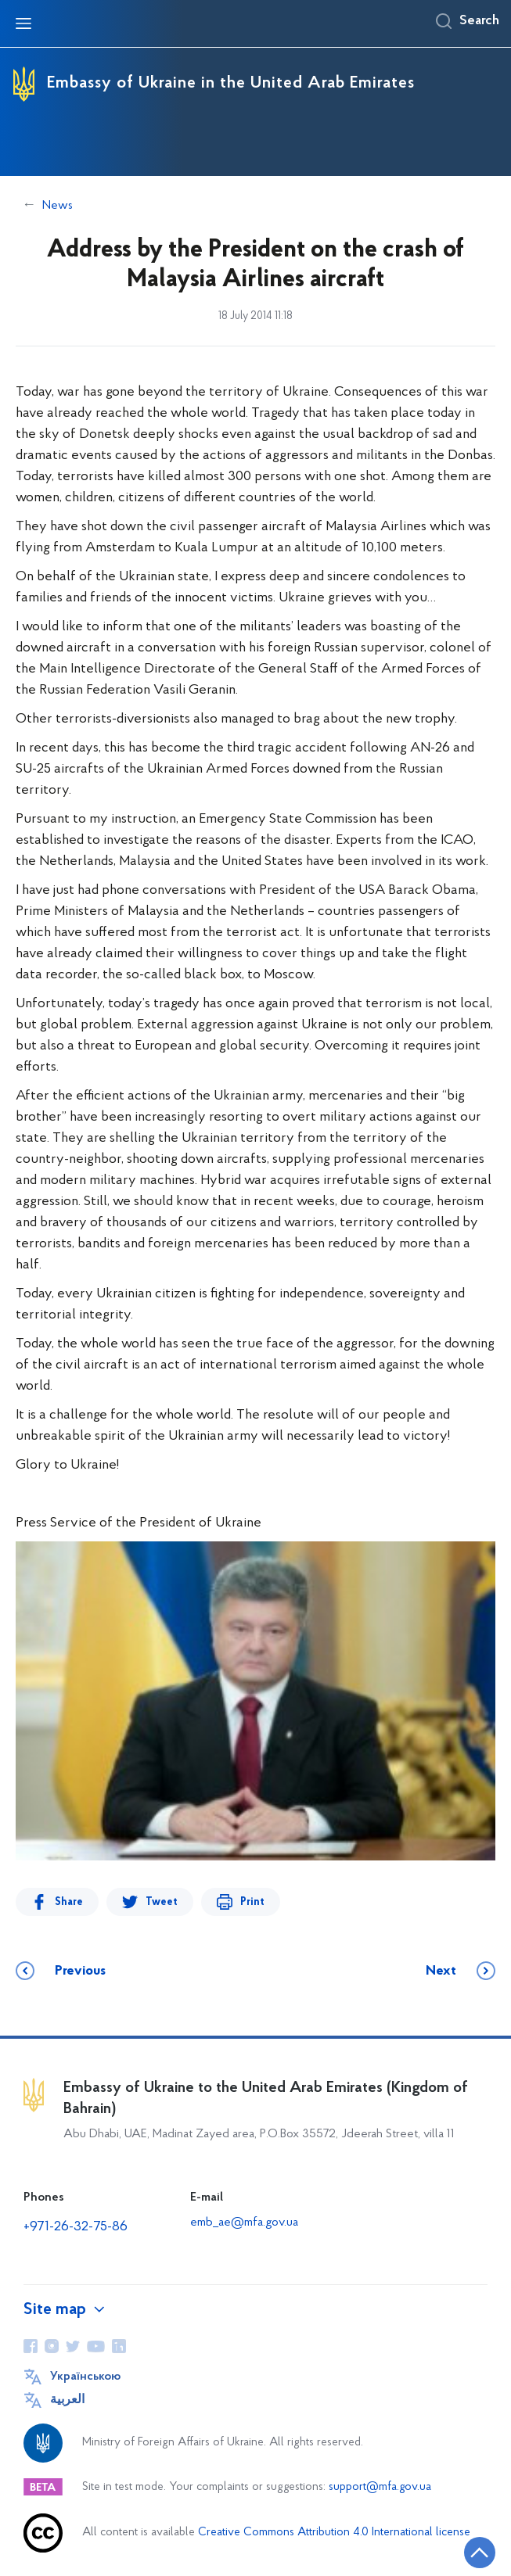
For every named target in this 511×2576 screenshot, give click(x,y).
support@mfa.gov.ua (380, 2487)
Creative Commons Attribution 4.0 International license (334, 2532)
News (57, 205)
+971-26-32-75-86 (75, 2226)
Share (69, 1902)
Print (252, 1902)
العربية (67, 2400)
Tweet (162, 1902)
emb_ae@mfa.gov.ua (244, 2222)
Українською (85, 2376)
